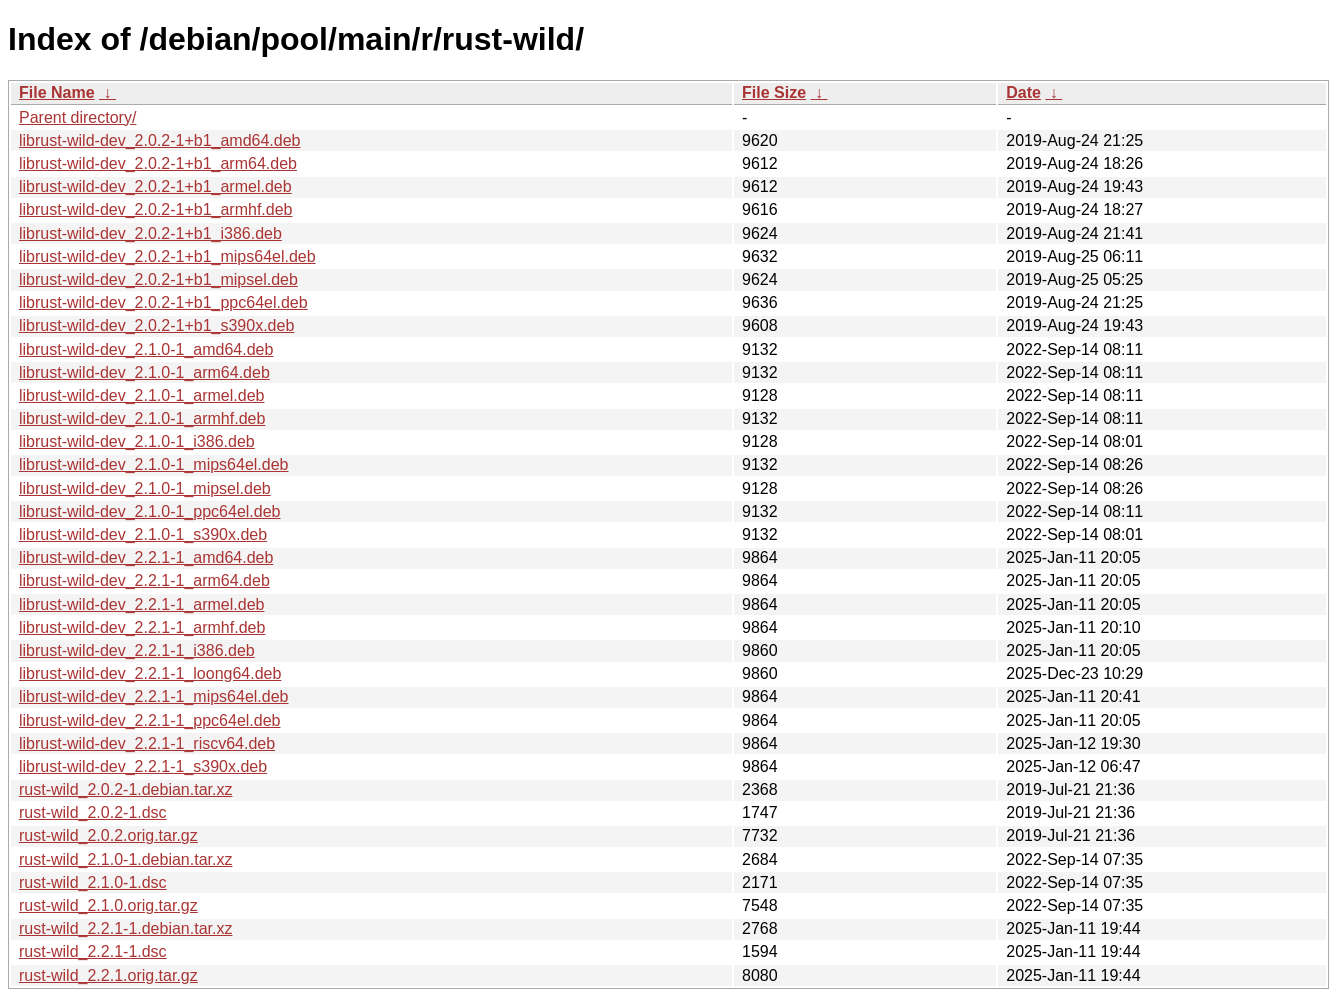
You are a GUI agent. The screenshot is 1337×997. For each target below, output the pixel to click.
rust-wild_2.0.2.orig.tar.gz (108, 835)
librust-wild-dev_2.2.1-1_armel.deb (141, 604)
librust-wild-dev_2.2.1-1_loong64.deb (150, 673)
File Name (57, 92)
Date (1023, 92)
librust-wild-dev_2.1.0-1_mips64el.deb (153, 464)
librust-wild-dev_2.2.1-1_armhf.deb (142, 627)
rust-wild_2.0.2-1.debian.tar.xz (125, 789)
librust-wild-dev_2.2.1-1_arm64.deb (144, 580)
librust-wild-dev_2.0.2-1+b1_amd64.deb (160, 140)
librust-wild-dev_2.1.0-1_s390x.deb (143, 534)
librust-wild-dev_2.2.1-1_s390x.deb (143, 766)
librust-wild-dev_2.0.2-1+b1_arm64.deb (158, 163)
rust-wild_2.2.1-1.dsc (93, 951)
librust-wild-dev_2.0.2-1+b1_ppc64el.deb (163, 302)
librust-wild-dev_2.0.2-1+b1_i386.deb (150, 233)
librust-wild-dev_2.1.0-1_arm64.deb (144, 372)
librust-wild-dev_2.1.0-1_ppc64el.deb (150, 511)
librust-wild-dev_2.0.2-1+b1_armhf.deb (155, 209)
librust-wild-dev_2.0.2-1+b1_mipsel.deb (158, 279)
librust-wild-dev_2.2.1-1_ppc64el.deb (150, 720)
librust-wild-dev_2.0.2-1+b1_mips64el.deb (167, 256)
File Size (774, 92)
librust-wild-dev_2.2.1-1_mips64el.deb (153, 696)
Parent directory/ (77, 117)
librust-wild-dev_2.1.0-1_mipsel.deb (145, 488)
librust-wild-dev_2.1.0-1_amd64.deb (146, 349)
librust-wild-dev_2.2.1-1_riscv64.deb (147, 743)
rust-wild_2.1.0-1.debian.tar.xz (125, 859)
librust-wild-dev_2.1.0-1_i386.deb (137, 441)
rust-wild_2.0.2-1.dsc (93, 812)
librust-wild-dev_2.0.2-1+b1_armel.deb (155, 186)
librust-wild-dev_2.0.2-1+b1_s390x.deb (156, 325)
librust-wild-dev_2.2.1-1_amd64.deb (146, 557)
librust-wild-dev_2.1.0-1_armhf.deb (142, 418)
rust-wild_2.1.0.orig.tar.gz (108, 905)
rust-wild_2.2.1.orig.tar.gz (108, 975)
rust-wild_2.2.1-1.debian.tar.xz (125, 928)
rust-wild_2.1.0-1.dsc (93, 882)
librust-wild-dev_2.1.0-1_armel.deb (141, 395)
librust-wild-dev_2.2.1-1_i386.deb (137, 650)
